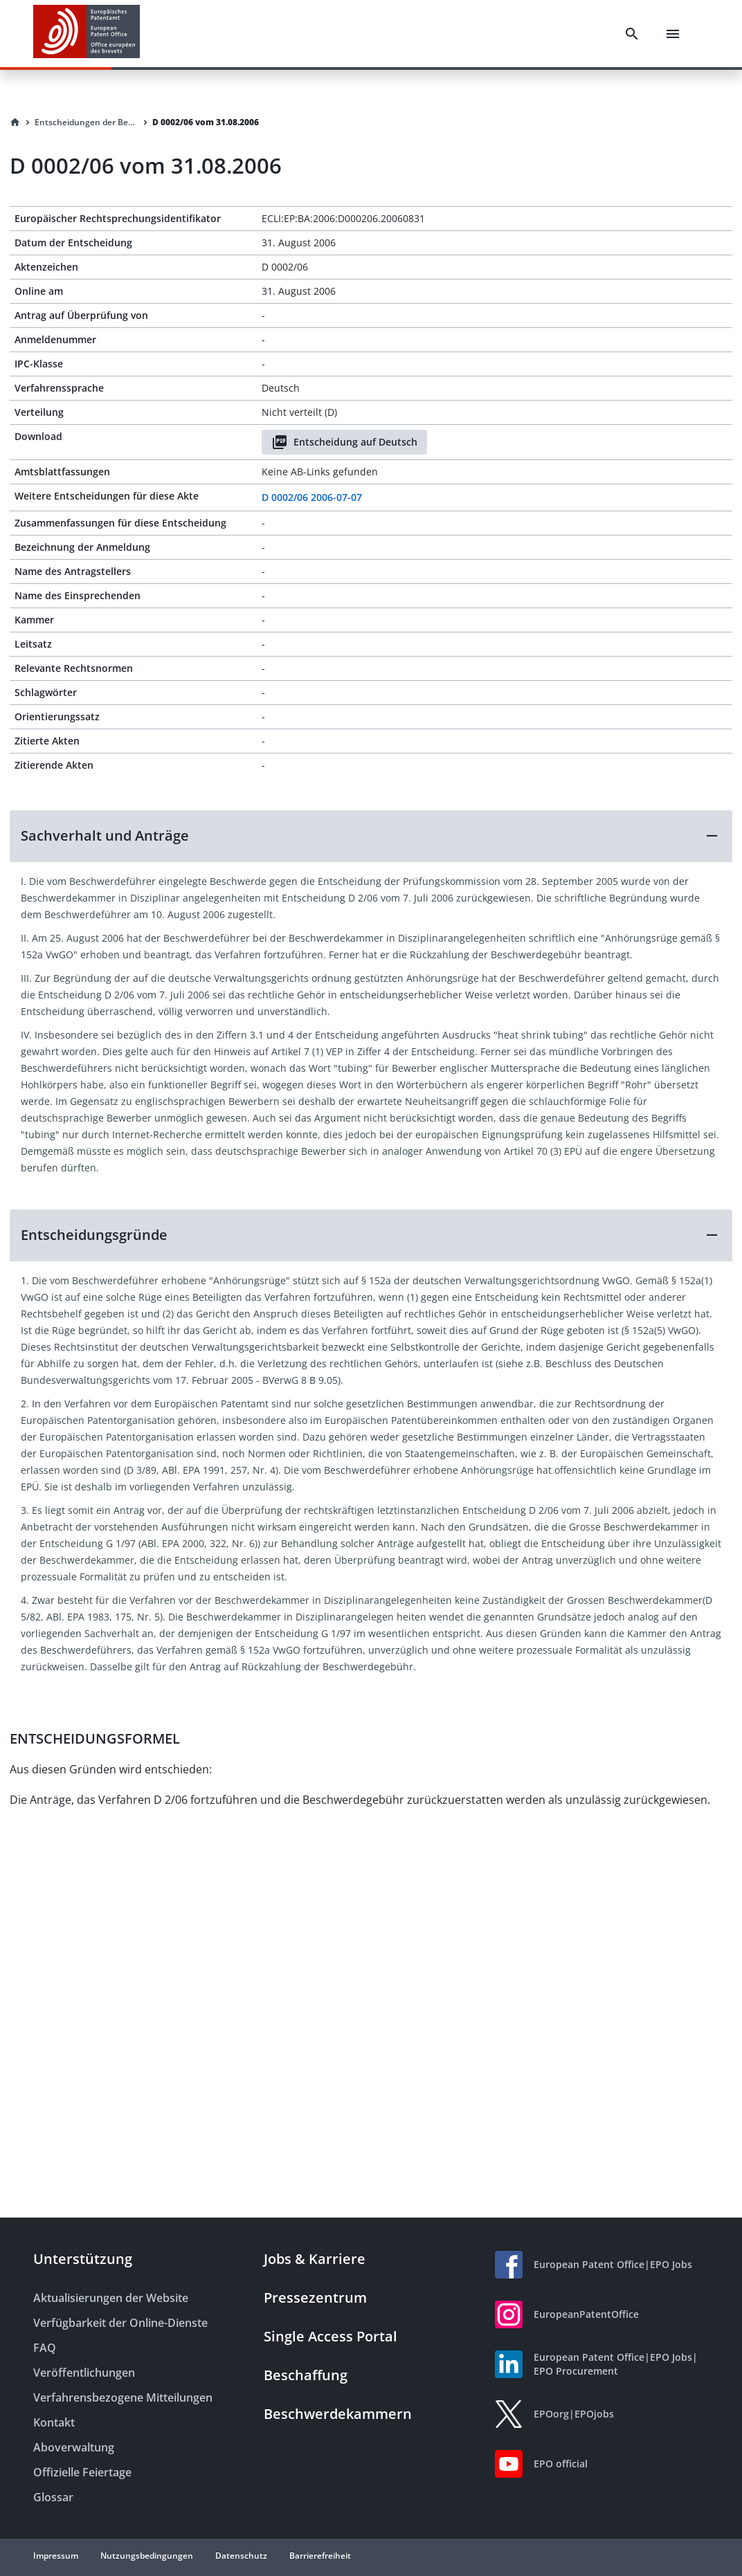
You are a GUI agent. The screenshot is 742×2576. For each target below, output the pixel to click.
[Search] (632, 33)
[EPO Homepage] (86, 33)
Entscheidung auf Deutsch (344, 442)
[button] (371, 835)
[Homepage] (15, 122)
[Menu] (672, 33)
